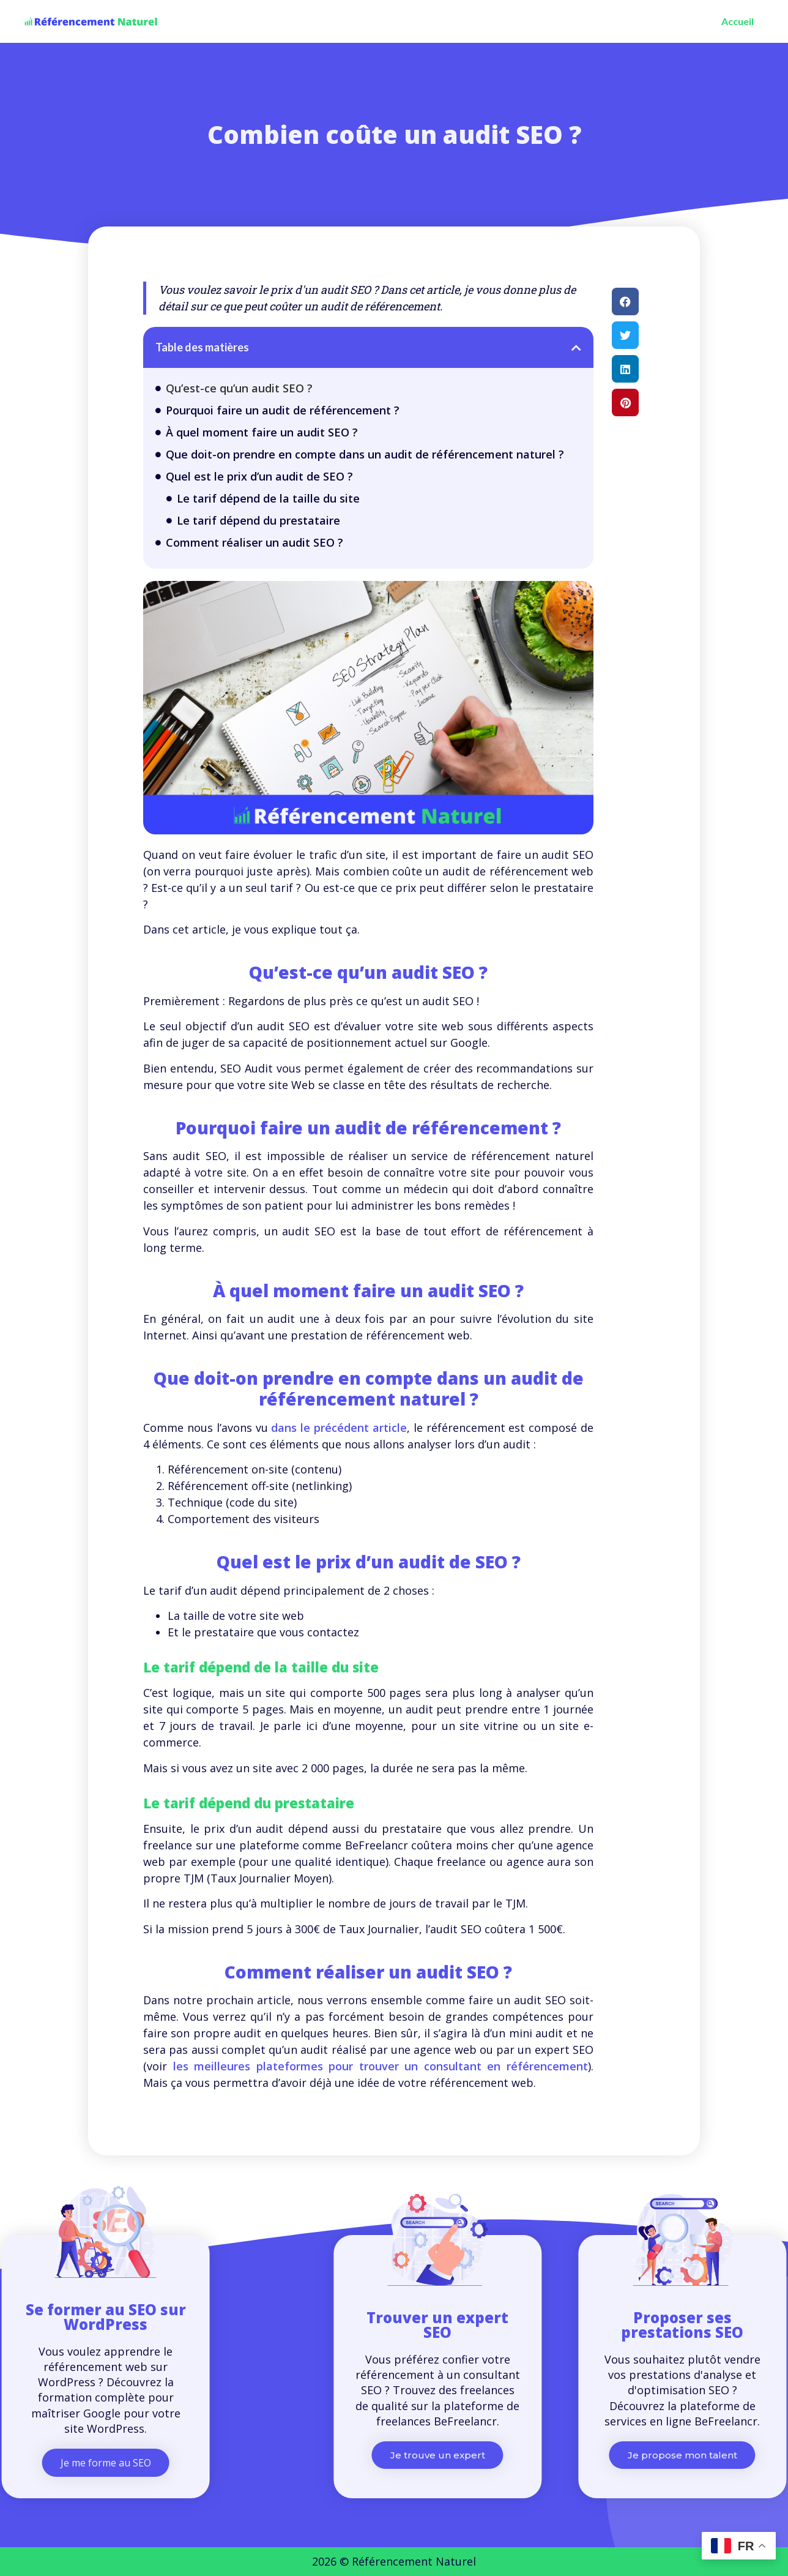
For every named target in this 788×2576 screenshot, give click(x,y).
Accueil (737, 21)
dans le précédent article (339, 1427)
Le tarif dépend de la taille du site (268, 498)
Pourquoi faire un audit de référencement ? (283, 410)
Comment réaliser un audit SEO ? (254, 542)
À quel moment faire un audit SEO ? (262, 432)
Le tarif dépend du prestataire (258, 520)
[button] (576, 347)
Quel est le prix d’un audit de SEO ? (259, 476)
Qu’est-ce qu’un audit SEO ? (239, 388)
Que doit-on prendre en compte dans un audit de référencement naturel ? (365, 454)
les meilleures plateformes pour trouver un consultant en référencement (380, 2066)
